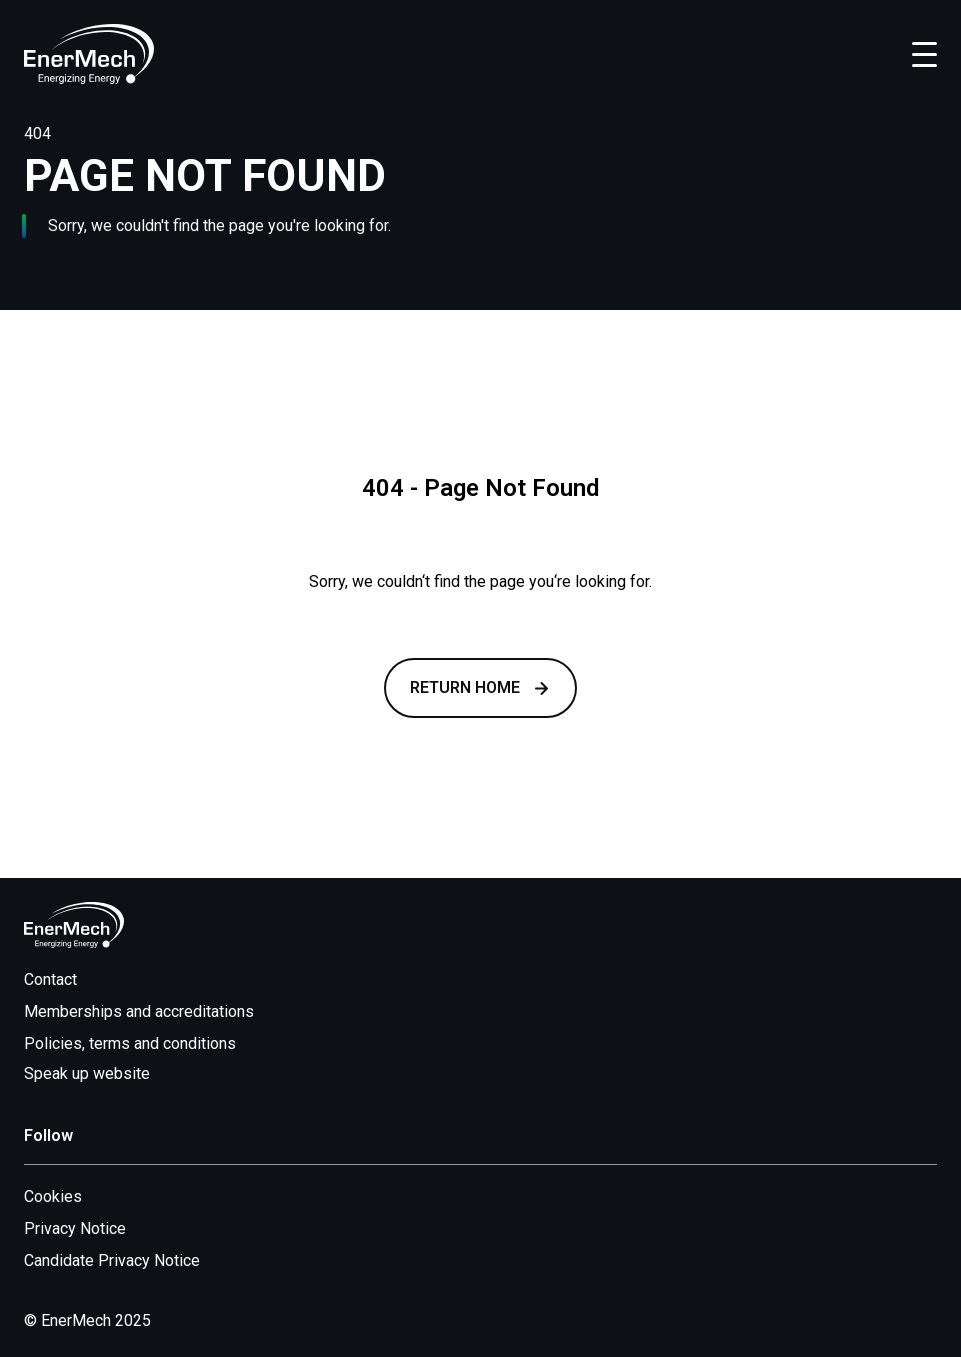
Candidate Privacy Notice (112, 1260)
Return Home (480, 688)
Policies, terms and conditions (130, 1043)
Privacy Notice (75, 1228)
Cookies (53, 1196)
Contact (50, 979)
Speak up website (99, 1073)
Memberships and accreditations (139, 1011)
